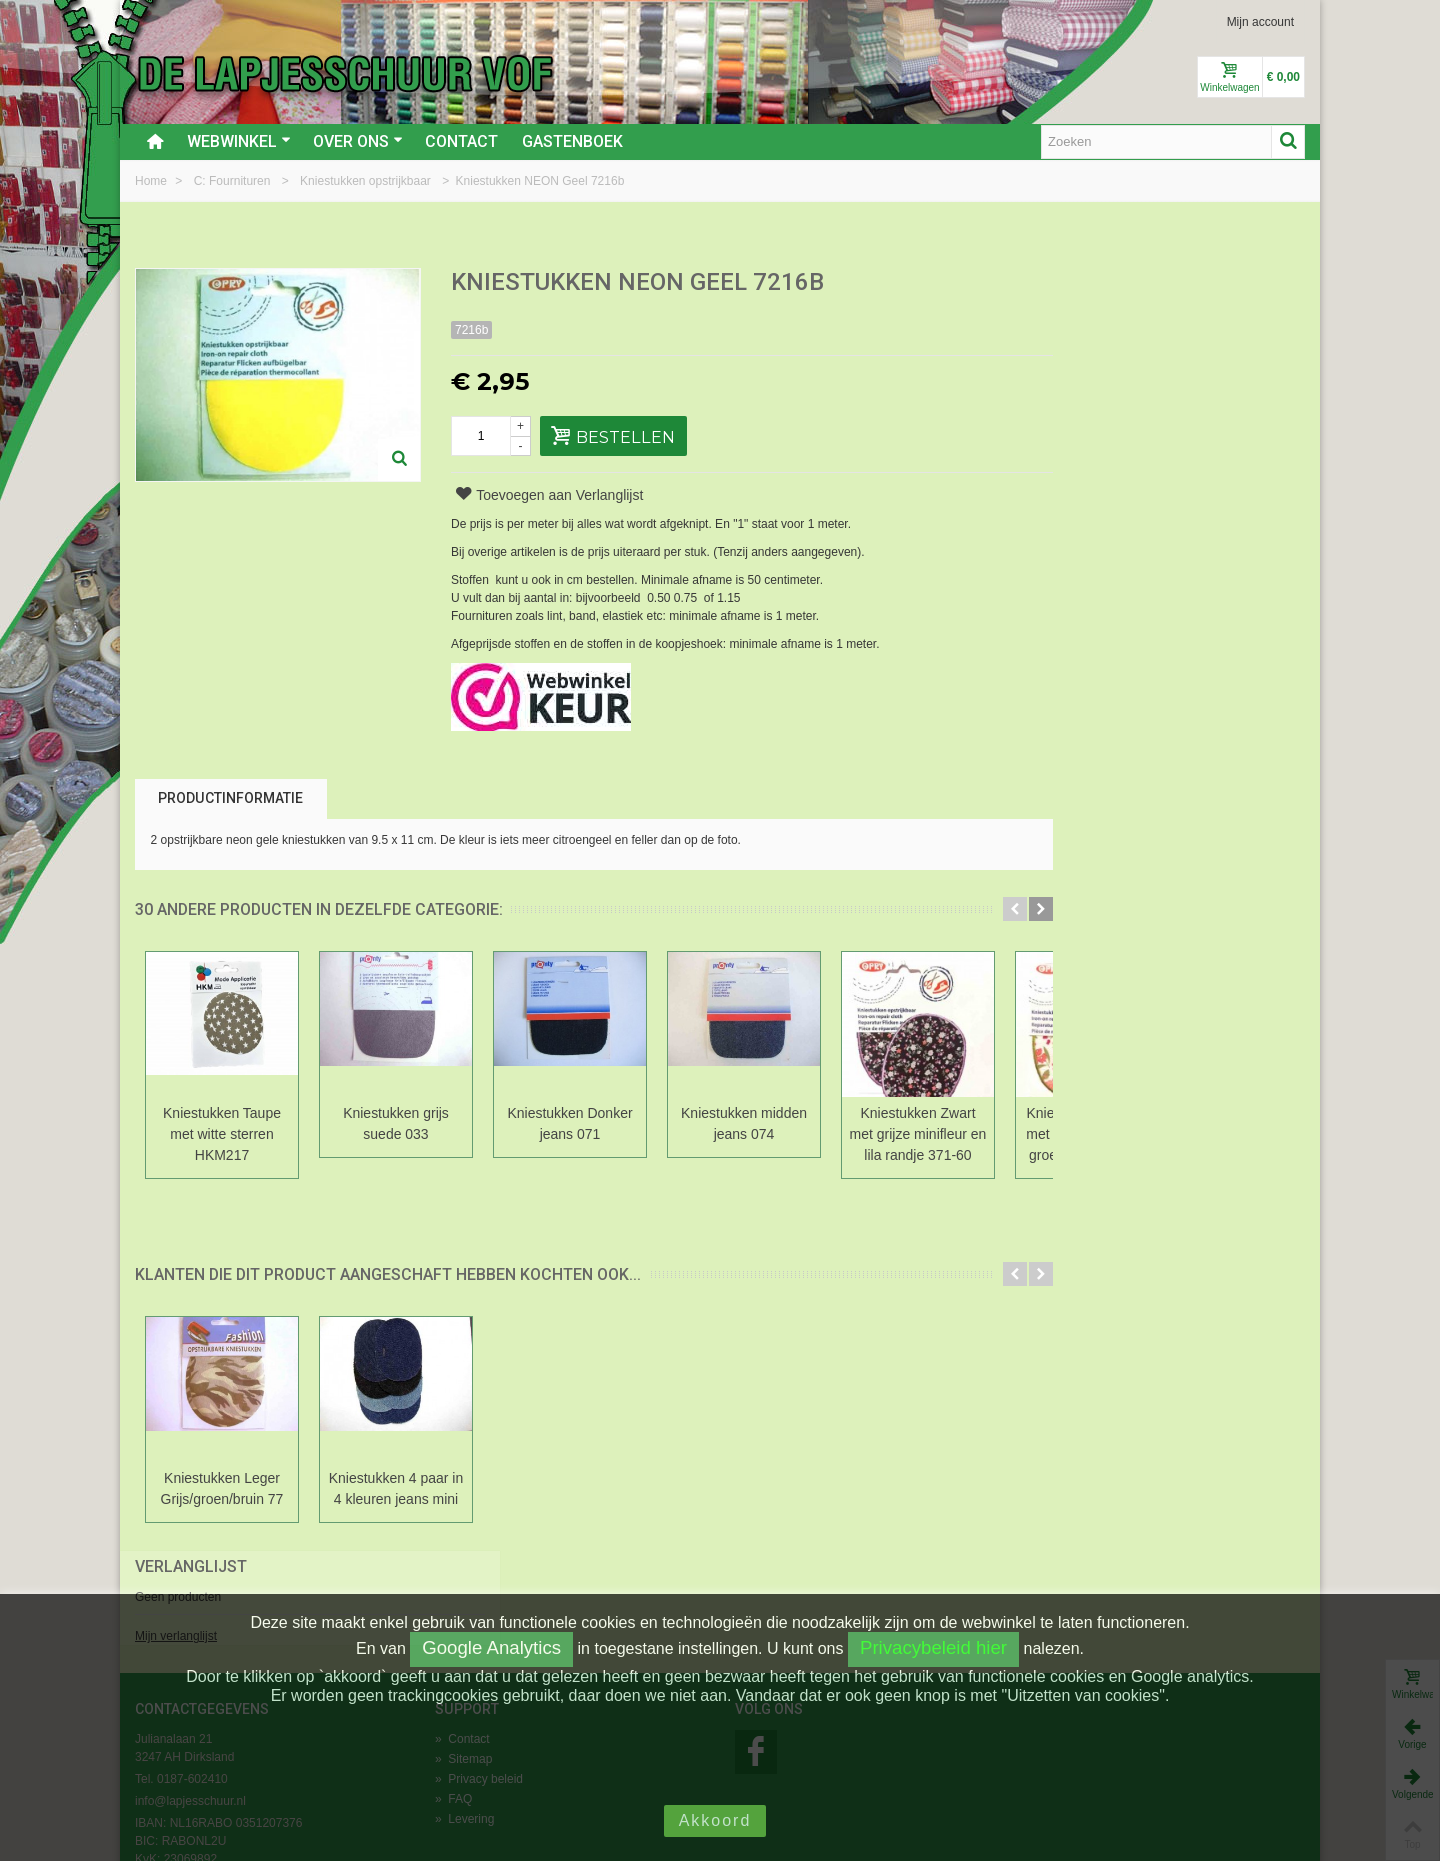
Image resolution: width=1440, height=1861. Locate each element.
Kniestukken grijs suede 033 (396, 1123)
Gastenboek (572, 141)
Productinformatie (230, 798)
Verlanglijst (1091, 283)
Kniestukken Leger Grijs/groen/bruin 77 (222, 1488)
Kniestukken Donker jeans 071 (569, 1123)
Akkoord (715, 1820)
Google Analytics (491, 1647)
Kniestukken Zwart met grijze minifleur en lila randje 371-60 (918, 1134)
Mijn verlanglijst (1076, 353)
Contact (461, 141)
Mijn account (1260, 22)
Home (152, 181)
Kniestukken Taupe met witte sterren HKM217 (222, 1134)
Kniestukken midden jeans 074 (744, 1123)
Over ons (358, 141)
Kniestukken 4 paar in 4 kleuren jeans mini (396, 1488)
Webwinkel (239, 141)
